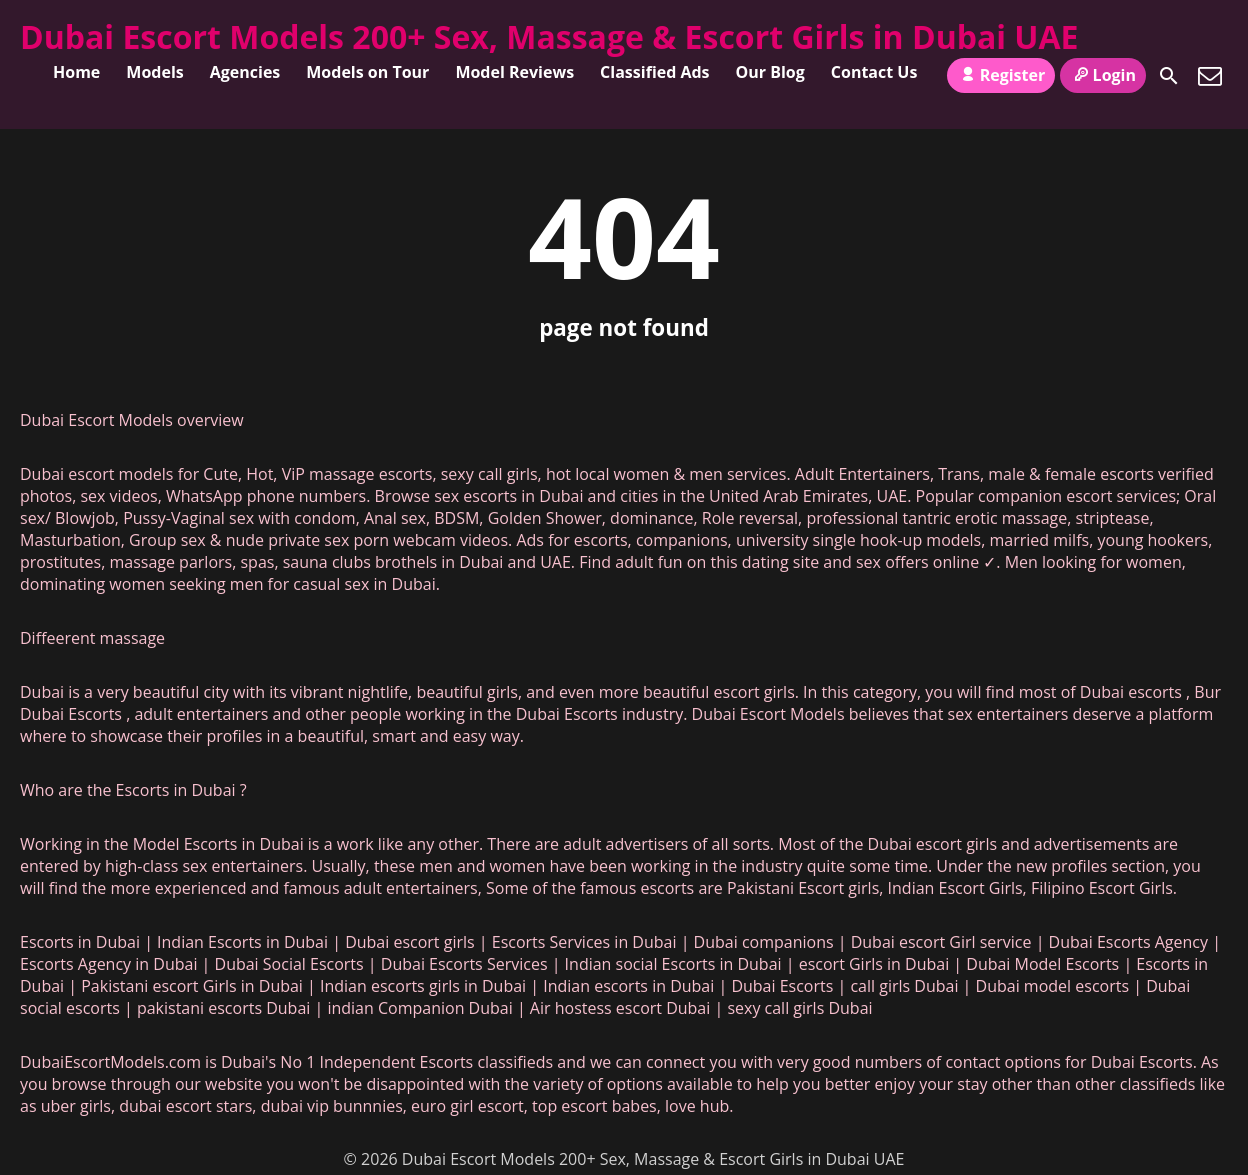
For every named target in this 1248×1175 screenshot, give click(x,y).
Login (1103, 75)
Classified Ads (654, 72)
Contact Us (874, 72)
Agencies (245, 72)
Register (1001, 75)
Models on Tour (367, 72)
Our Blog (770, 72)
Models (154, 72)
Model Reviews (514, 72)
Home (76, 72)
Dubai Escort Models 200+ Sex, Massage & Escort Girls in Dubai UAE (549, 36)
